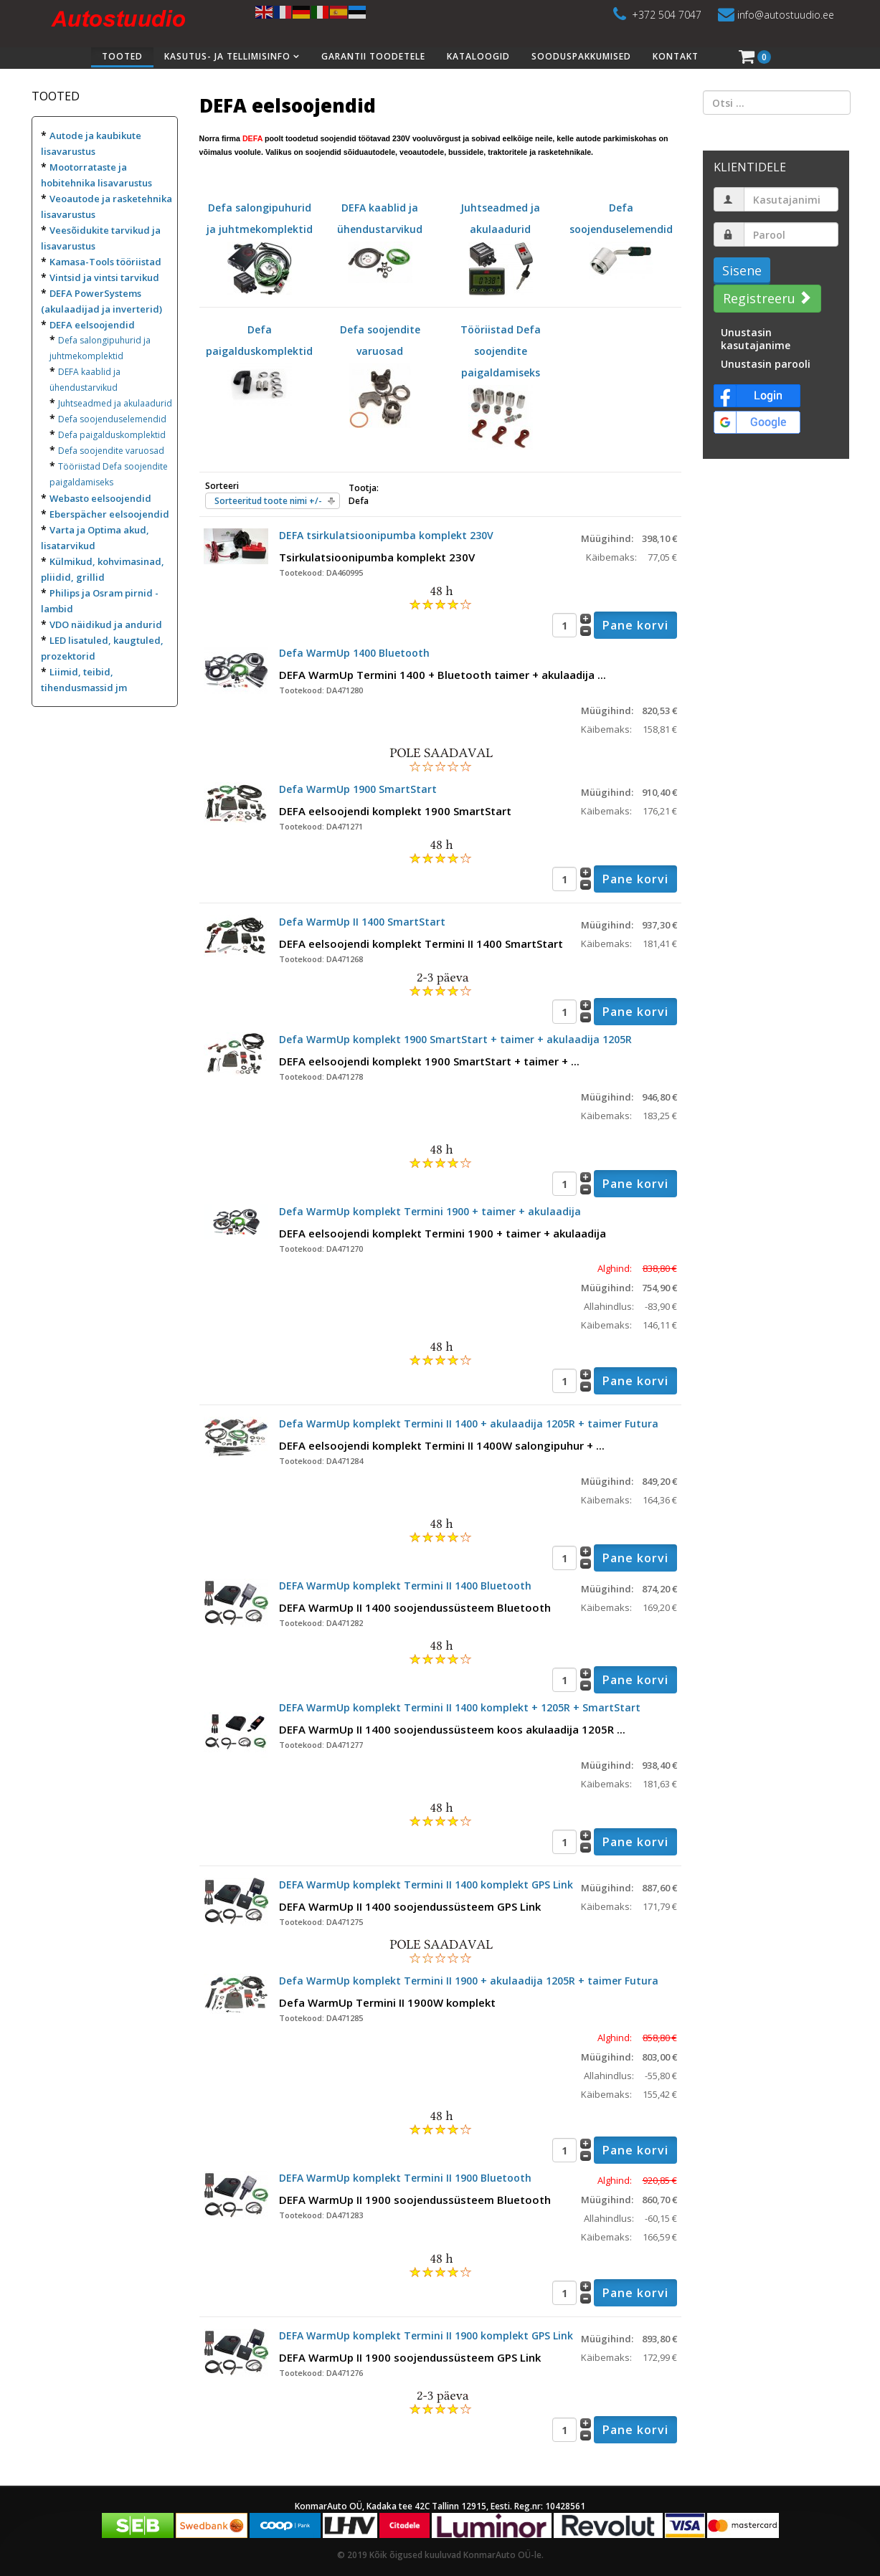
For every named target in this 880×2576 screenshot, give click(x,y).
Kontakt (676, 56)
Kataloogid (478, 56)
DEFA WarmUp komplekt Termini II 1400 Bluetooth (405, 1585)
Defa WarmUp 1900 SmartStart (358, 789)
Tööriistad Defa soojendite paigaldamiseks (500, 372)
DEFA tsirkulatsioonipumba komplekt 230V (386, 535)
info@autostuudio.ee (785, 15)
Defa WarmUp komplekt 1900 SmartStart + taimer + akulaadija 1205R (455, 1039)
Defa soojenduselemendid (112, 419)
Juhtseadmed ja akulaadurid (115, 403)
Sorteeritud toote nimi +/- (268, 501)
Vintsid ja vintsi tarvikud (104, 277)
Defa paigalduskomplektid (112, 435)
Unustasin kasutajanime (755, 338)
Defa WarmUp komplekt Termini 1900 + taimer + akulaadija (430, 1211)
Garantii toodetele (373, 56)
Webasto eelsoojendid (100, 498)
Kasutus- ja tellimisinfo (227, 56)
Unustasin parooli (765, 364)
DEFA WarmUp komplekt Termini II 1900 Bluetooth (405, 2178)
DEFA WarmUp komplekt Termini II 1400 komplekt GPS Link (426, 1884)
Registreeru (766, 298)
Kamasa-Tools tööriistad (105, 261)
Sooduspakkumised (581, 56)
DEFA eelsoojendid (92, 324)
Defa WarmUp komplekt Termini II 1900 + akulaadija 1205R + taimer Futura (468, 1980)
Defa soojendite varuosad (111, 451)
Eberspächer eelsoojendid (109, 514)
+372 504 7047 (666, 15)
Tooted (122, 56)
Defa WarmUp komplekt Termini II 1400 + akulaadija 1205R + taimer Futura (468, 1423)
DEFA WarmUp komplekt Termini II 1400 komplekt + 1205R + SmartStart (459, 1707)
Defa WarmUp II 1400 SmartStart (362, 921)
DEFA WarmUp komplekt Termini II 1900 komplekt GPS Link (426, 2335)
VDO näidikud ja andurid (105, 624)
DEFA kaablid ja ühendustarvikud (379, 234)
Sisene (742, 270)
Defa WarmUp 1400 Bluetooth (354, 653)
